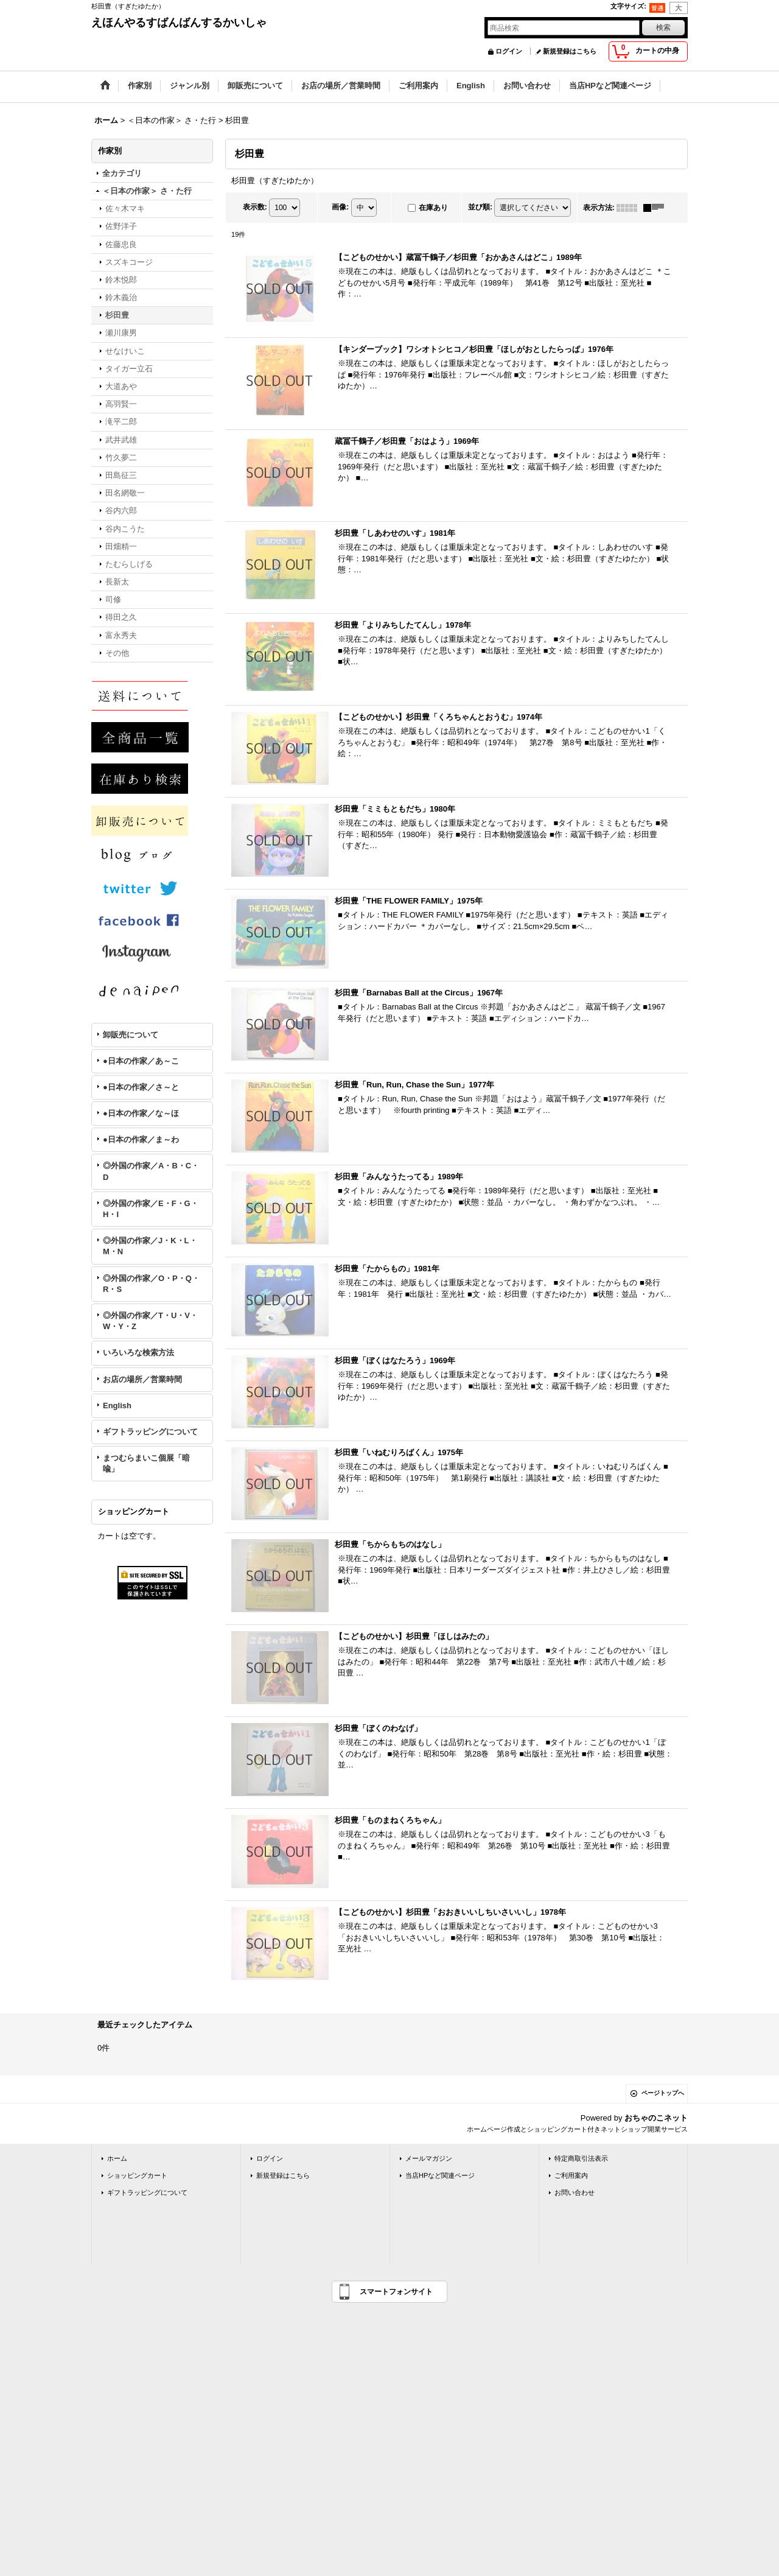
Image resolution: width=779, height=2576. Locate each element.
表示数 (255, 207)
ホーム (117, 2158)
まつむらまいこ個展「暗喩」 (146, 1463)
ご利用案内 (571, 2175)
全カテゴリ (122, 173)
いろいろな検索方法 (138, 1352)
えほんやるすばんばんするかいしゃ (179, 22)
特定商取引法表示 (581, 2158)
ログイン (508, 51)
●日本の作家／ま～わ (141, 1139)
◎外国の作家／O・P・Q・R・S (151, 1284)
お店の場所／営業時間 (142, 1379)
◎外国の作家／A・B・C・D (151, 1171)
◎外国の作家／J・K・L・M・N (150, 1246)
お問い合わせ (574, 2192)
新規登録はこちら (569, 51)
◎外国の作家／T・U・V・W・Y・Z (150, 1321)
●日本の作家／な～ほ (141, 1113)
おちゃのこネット (656, 2117)
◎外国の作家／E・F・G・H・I (150, 1209)
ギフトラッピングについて (150, 1431)
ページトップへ (662, 2093)
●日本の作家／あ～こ (141, 1060)
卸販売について (130, 1034)
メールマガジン (428, 2158)
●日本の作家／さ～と (141, 1087)
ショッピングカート (137, 2175)
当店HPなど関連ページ (440, 2175)
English (117, 1405)
